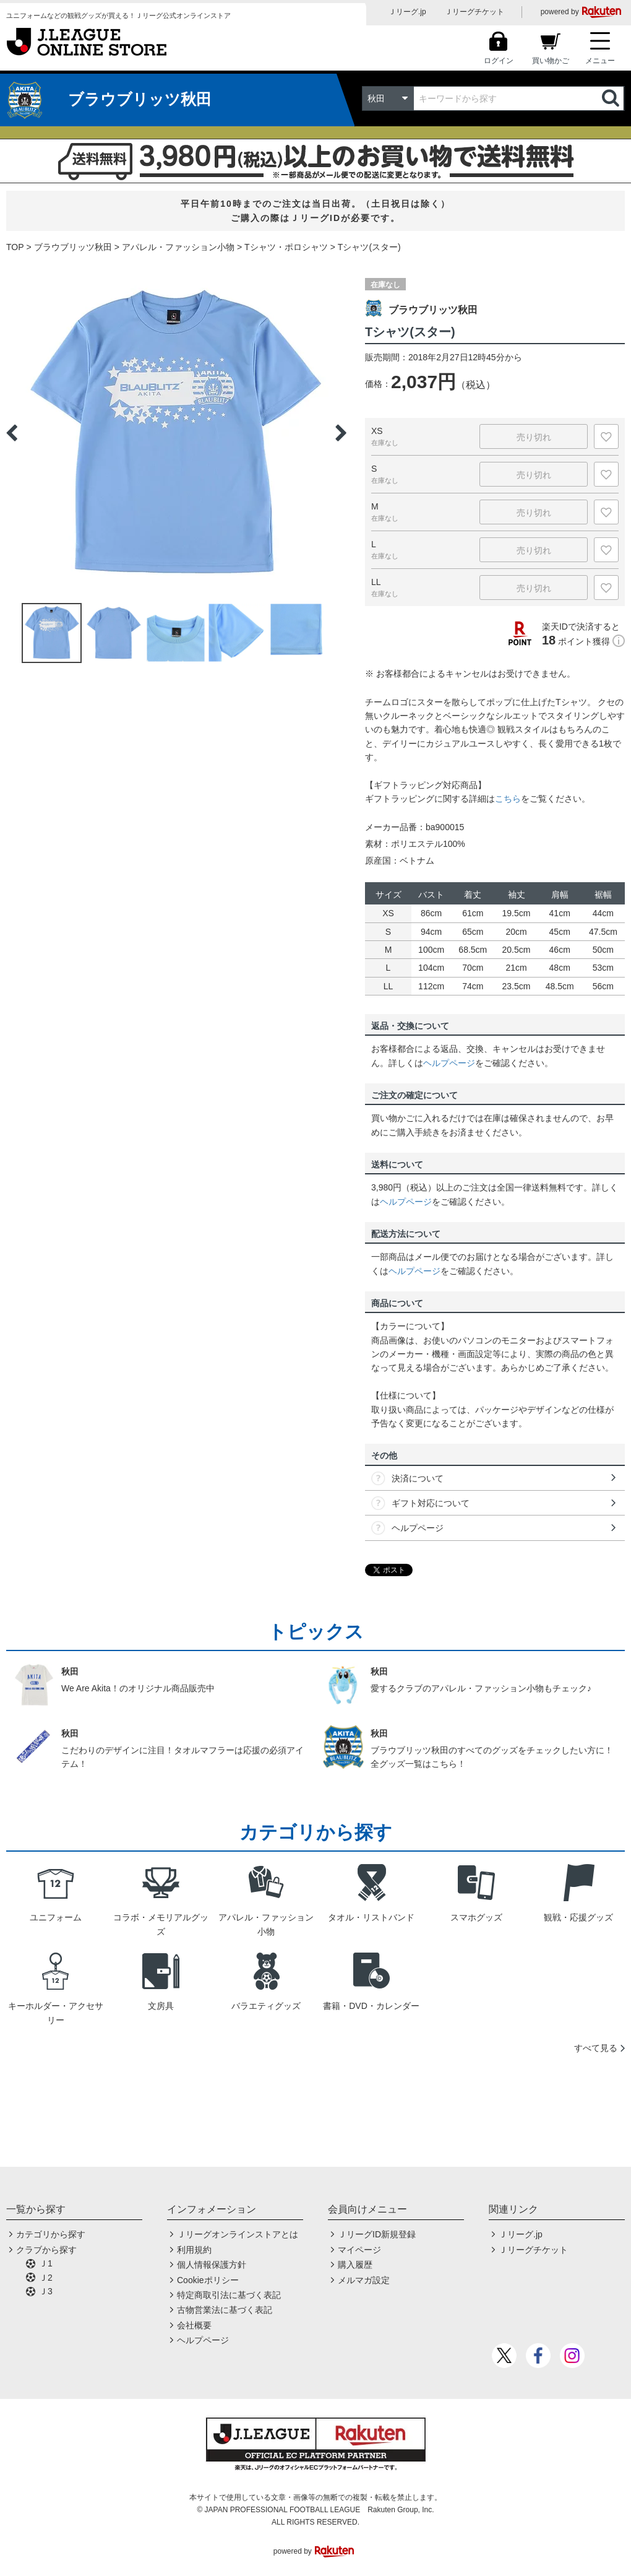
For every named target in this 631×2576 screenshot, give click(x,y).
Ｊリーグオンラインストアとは (237, 2234)
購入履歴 (355, 2265)
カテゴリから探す (50, 2234)
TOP (15, 247)
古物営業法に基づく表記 (224, 2310)
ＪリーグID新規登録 (377, 2234)
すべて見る (595, 2048)
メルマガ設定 (364, 2280)
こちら (508, 799)
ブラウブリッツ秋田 (73, 247)
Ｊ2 (46, 2278)
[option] (176, 433)
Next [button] (340, 432)
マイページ (359, 2250)
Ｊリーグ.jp (407, 11)
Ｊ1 (46, 2263)
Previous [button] (11, 432)
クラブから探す (46, 2250)
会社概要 (194, 2325)
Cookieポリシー (208, 2280)
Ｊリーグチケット (474, 11)
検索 (612, 98)
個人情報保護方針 (211, 2265)
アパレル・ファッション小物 (178, 247)
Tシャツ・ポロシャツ (286, 247)
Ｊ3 (46, 2291)
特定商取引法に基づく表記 (229, 2295)
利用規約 (194, 2250)
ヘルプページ (449, 1063)
